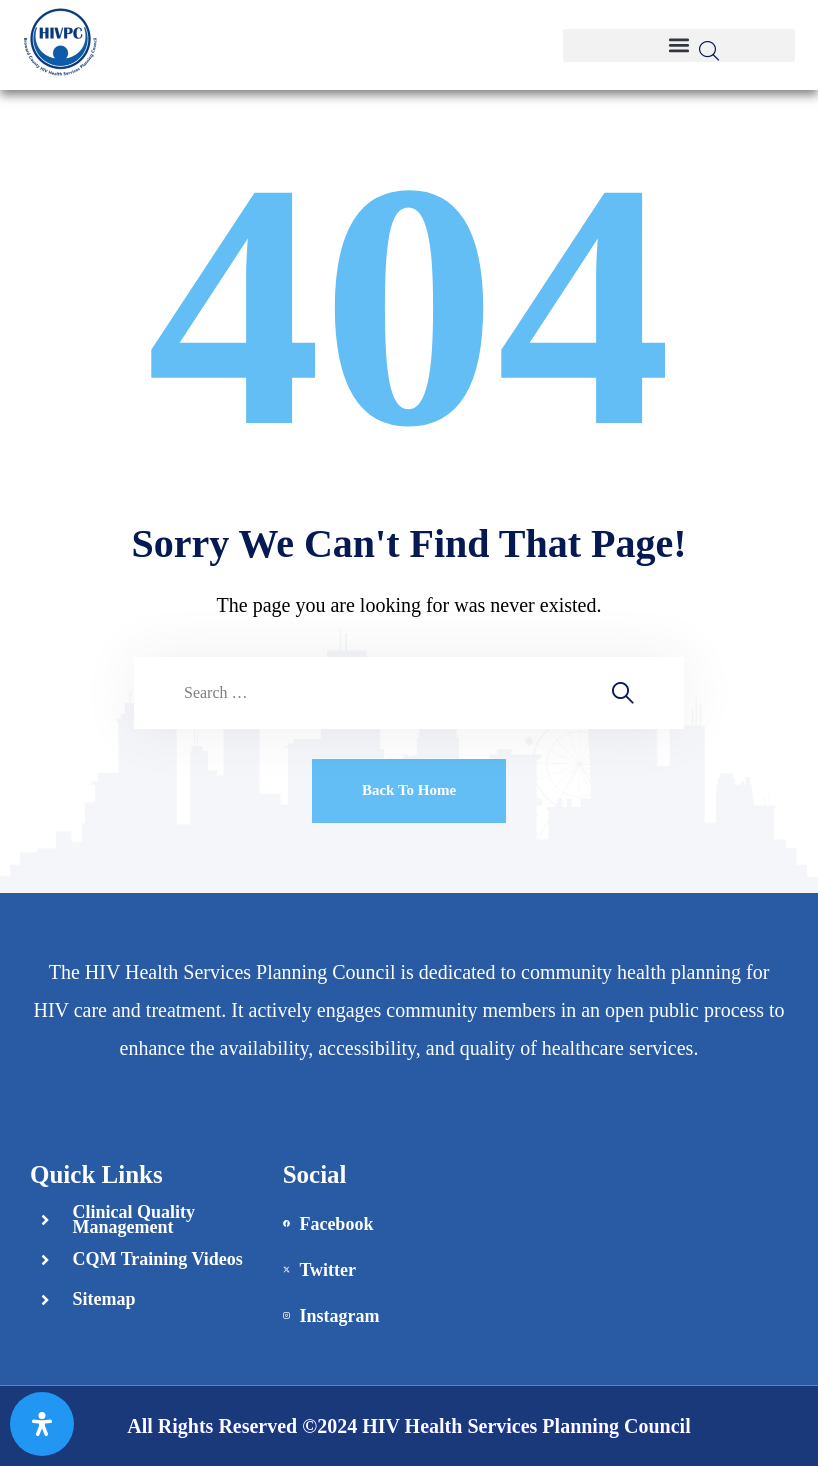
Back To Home (409, 790)
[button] (679, 45)
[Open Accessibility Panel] (42, 1424)
